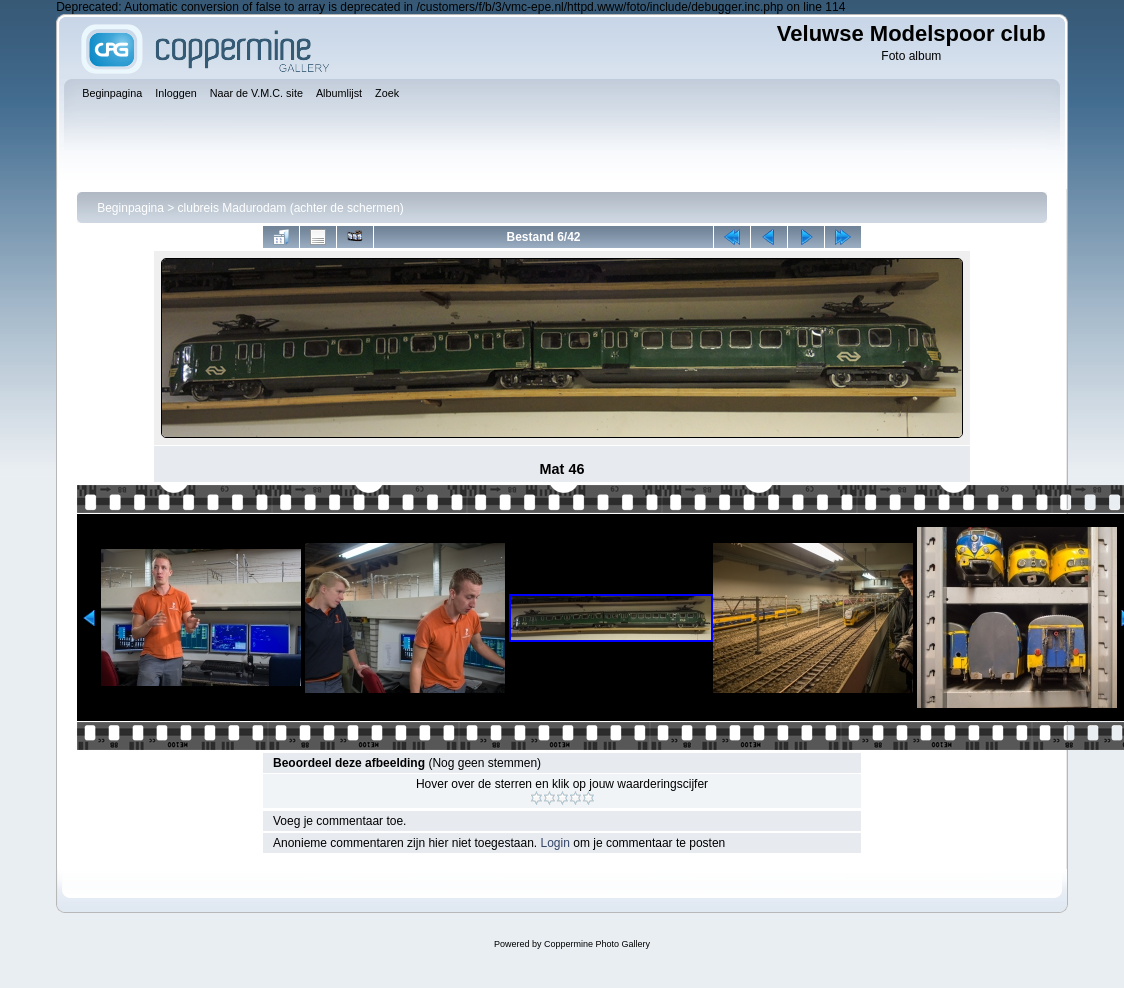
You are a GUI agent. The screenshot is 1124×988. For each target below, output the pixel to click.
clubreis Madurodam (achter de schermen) (291, 208)
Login (555, 843)
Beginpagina (130, 208)
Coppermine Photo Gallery (597, 944)
